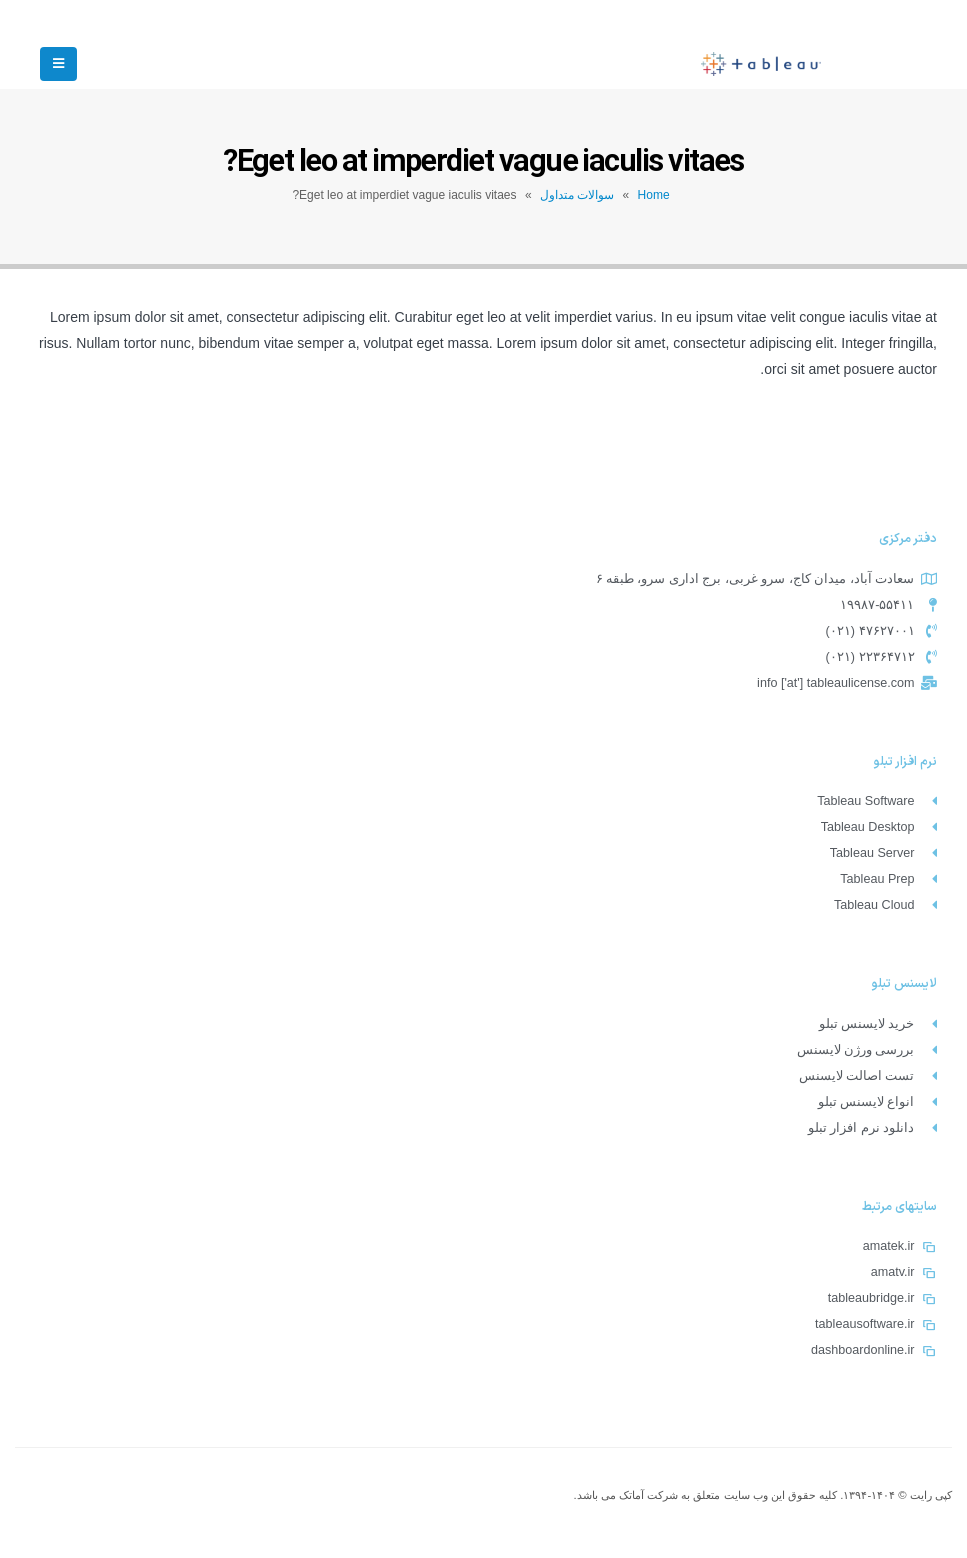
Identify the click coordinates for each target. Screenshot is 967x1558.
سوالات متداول (577, 195)
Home (654, 195)
